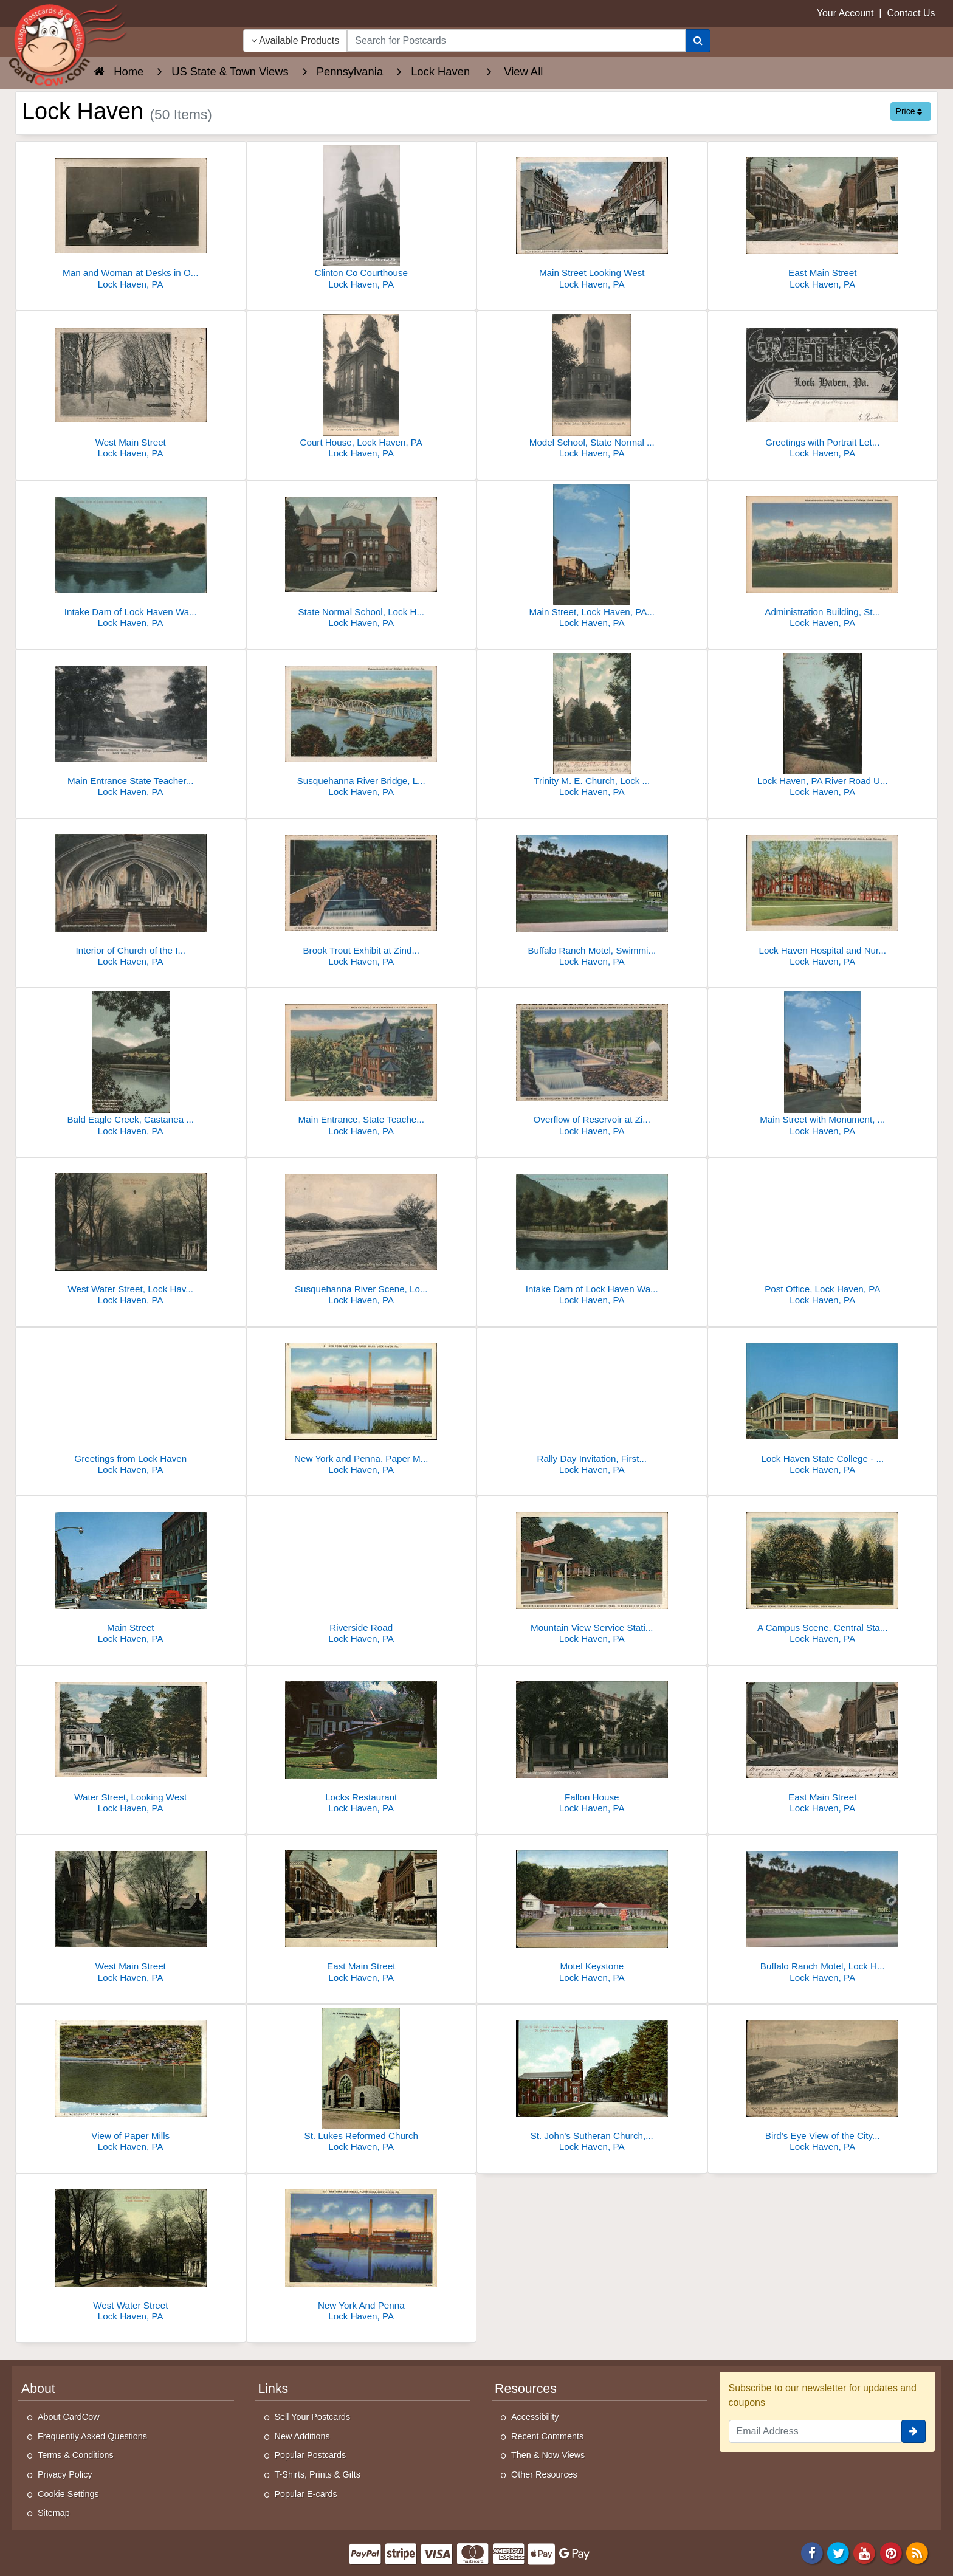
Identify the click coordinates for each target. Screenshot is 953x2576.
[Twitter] (838, 2552)
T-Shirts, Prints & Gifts (318, 2474)
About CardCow (69, 2417)
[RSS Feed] (917, 2552)
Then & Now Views (548, 2455)
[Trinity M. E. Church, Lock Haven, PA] (592, 727)
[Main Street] (131, 1573)
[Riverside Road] (361, 1573)
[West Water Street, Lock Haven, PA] (131, 1235)
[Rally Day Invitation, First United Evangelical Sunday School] (592, 1404)
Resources (526, 2388)
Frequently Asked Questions (92, 2436)
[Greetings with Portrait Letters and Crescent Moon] (823, 388)
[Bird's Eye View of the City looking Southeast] (823, 2081)
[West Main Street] (131, 388)
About (38, 2388)
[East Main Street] (823, 218)
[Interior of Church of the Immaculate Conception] (131, 896)
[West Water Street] (131, 2251)
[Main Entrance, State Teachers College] (361, 1065)
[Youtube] (865, 2552)
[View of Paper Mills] (131, 2081)
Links (273, 2388)
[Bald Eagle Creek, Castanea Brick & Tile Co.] (131, 1065)
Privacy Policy (65, 2474)
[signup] (913, 2431)
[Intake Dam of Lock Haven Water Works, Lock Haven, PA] (592, 1235)
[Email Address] (815, 2431)
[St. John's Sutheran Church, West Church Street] (592, 2081)
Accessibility (535, 2417)
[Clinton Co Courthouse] (361, 218)
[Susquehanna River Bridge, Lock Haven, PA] (361, 727)
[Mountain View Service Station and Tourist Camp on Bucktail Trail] (592, 1573)
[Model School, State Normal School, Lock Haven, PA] (592, 388)
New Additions (302, 2436)
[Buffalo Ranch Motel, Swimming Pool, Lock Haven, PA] (592, 896)
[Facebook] (812, 2552)
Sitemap (54, 2513)
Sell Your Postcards (313, 2417)
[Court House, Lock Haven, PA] (361, 388)
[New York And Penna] (361, 2251)
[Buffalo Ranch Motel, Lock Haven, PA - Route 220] (823, 1912)
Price (909, 111)
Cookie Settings (68, 2494)
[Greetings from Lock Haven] (131, 1404)
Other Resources (544, 2474)
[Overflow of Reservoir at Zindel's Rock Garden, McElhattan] (592, 1065)
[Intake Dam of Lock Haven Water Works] (131, 558)
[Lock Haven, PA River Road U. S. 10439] (823, 727)
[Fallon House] (592, 1743)
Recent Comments (547, 2436)
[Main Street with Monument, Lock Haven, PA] (823, 1065)
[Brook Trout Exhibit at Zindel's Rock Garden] (361, 896)
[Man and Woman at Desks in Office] (131, 218)
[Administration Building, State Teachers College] (823, 558)
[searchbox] (516, 40)
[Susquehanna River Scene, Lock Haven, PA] (361, 1235)
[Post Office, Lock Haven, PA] (823, 1235)
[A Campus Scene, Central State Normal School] (823, 1573)
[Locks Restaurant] (361, 1743)
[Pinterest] (891, 2552)
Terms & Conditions (76, 2455)
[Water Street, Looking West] (131, 1743)
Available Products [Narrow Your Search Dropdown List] (295, 40)
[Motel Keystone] (592, 1912)
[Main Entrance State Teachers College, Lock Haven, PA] (131, 727)
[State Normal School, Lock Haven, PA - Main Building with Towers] (361, 558)
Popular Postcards (310, 2455)
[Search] (698, 40)
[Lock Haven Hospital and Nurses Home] (823, 896)
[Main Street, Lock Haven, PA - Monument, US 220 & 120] (592, 558)
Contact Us (911, 13)
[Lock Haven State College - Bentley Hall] (823, 1404)
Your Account (845, 13)
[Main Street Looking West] (592, 218)
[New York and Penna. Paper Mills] (361, 1404)
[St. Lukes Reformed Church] (361, 2081)
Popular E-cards (306, 2494)
